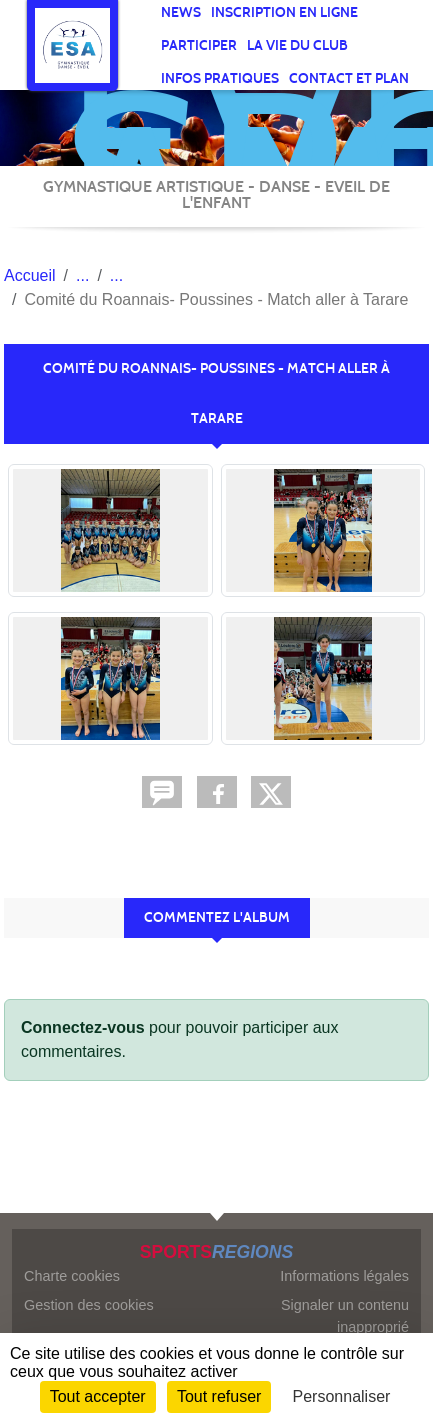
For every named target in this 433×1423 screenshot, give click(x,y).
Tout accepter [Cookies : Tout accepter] (98, 1396)
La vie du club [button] (297, 45)
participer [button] (199, 45)
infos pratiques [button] (220, 78)
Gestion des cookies (89, 1305)
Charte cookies (72, 1276)
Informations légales (344, 1276)
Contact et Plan (349, 78)
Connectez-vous (83, 1027)
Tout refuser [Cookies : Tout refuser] (219, 1396)
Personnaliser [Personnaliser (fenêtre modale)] (342, 1396)
